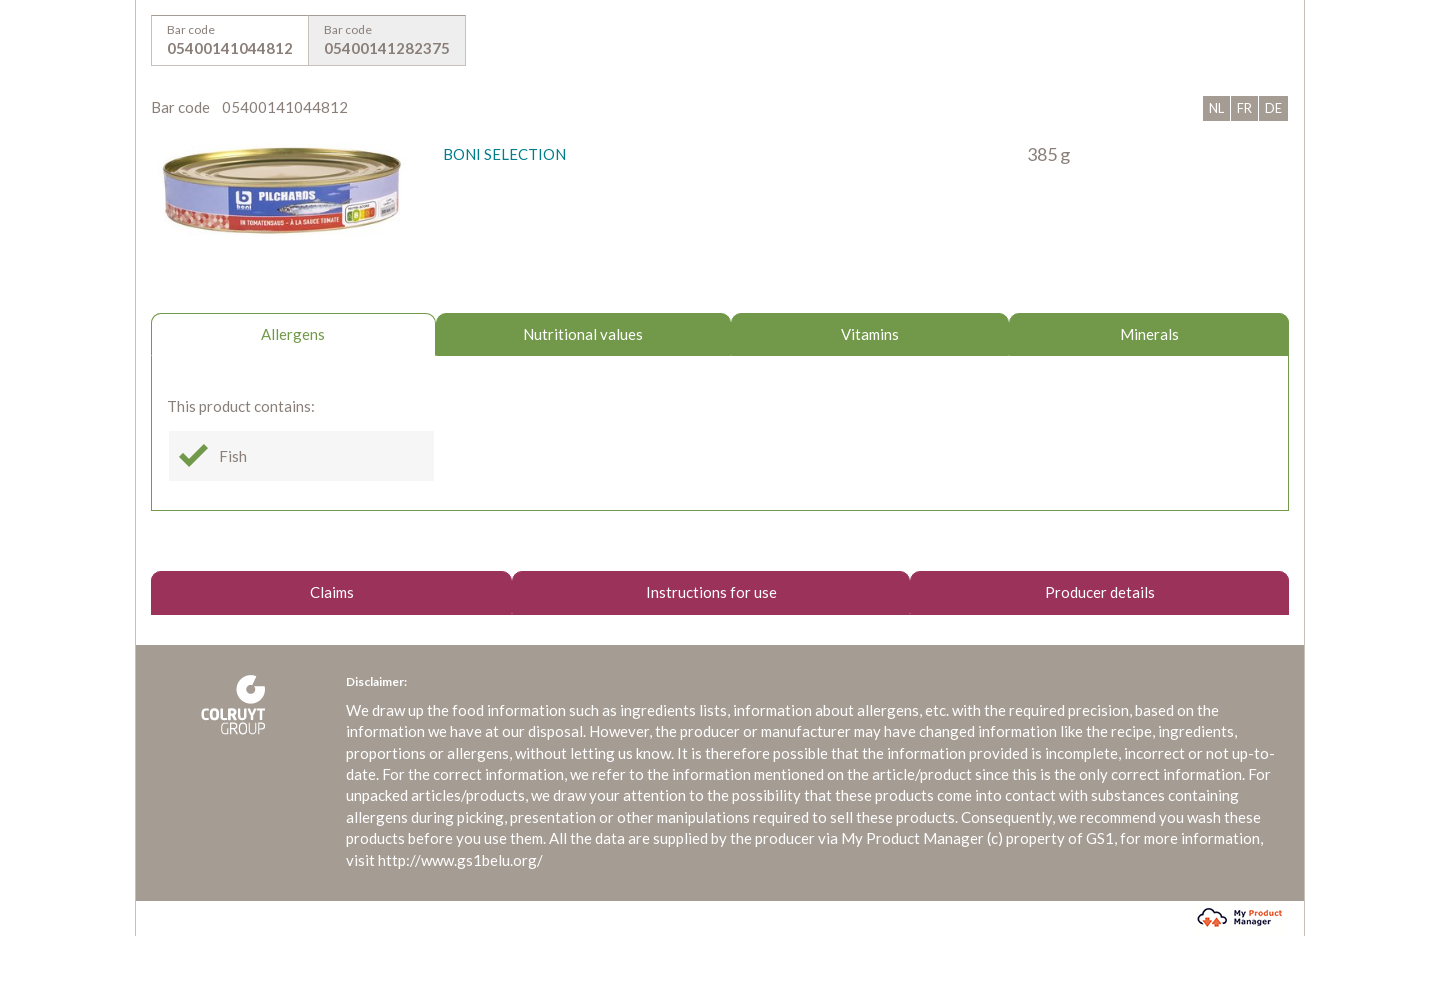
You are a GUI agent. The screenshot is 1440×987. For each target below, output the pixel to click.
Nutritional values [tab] (583, 334)
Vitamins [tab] (870, 334)
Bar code (230, 41)
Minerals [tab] (1149, 334)
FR (1244, 108)
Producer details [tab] (1100, 592)
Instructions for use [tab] (711, 592)
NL (1216, 108)
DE (1273, 108)
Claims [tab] (332, 592)
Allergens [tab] (293, 334)
